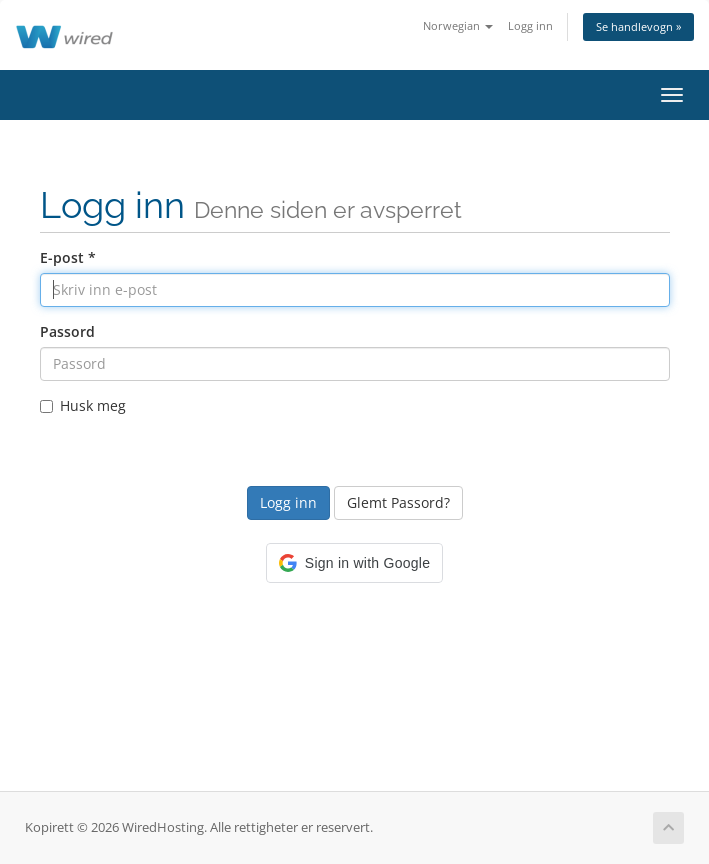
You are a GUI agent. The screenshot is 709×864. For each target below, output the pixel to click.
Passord (67, 331)
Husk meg (83, 405)
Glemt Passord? (398, 502)
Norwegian (458, 25)
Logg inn (530, 25)
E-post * (68, 257)
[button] (354, 563)
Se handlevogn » (638, 26)
